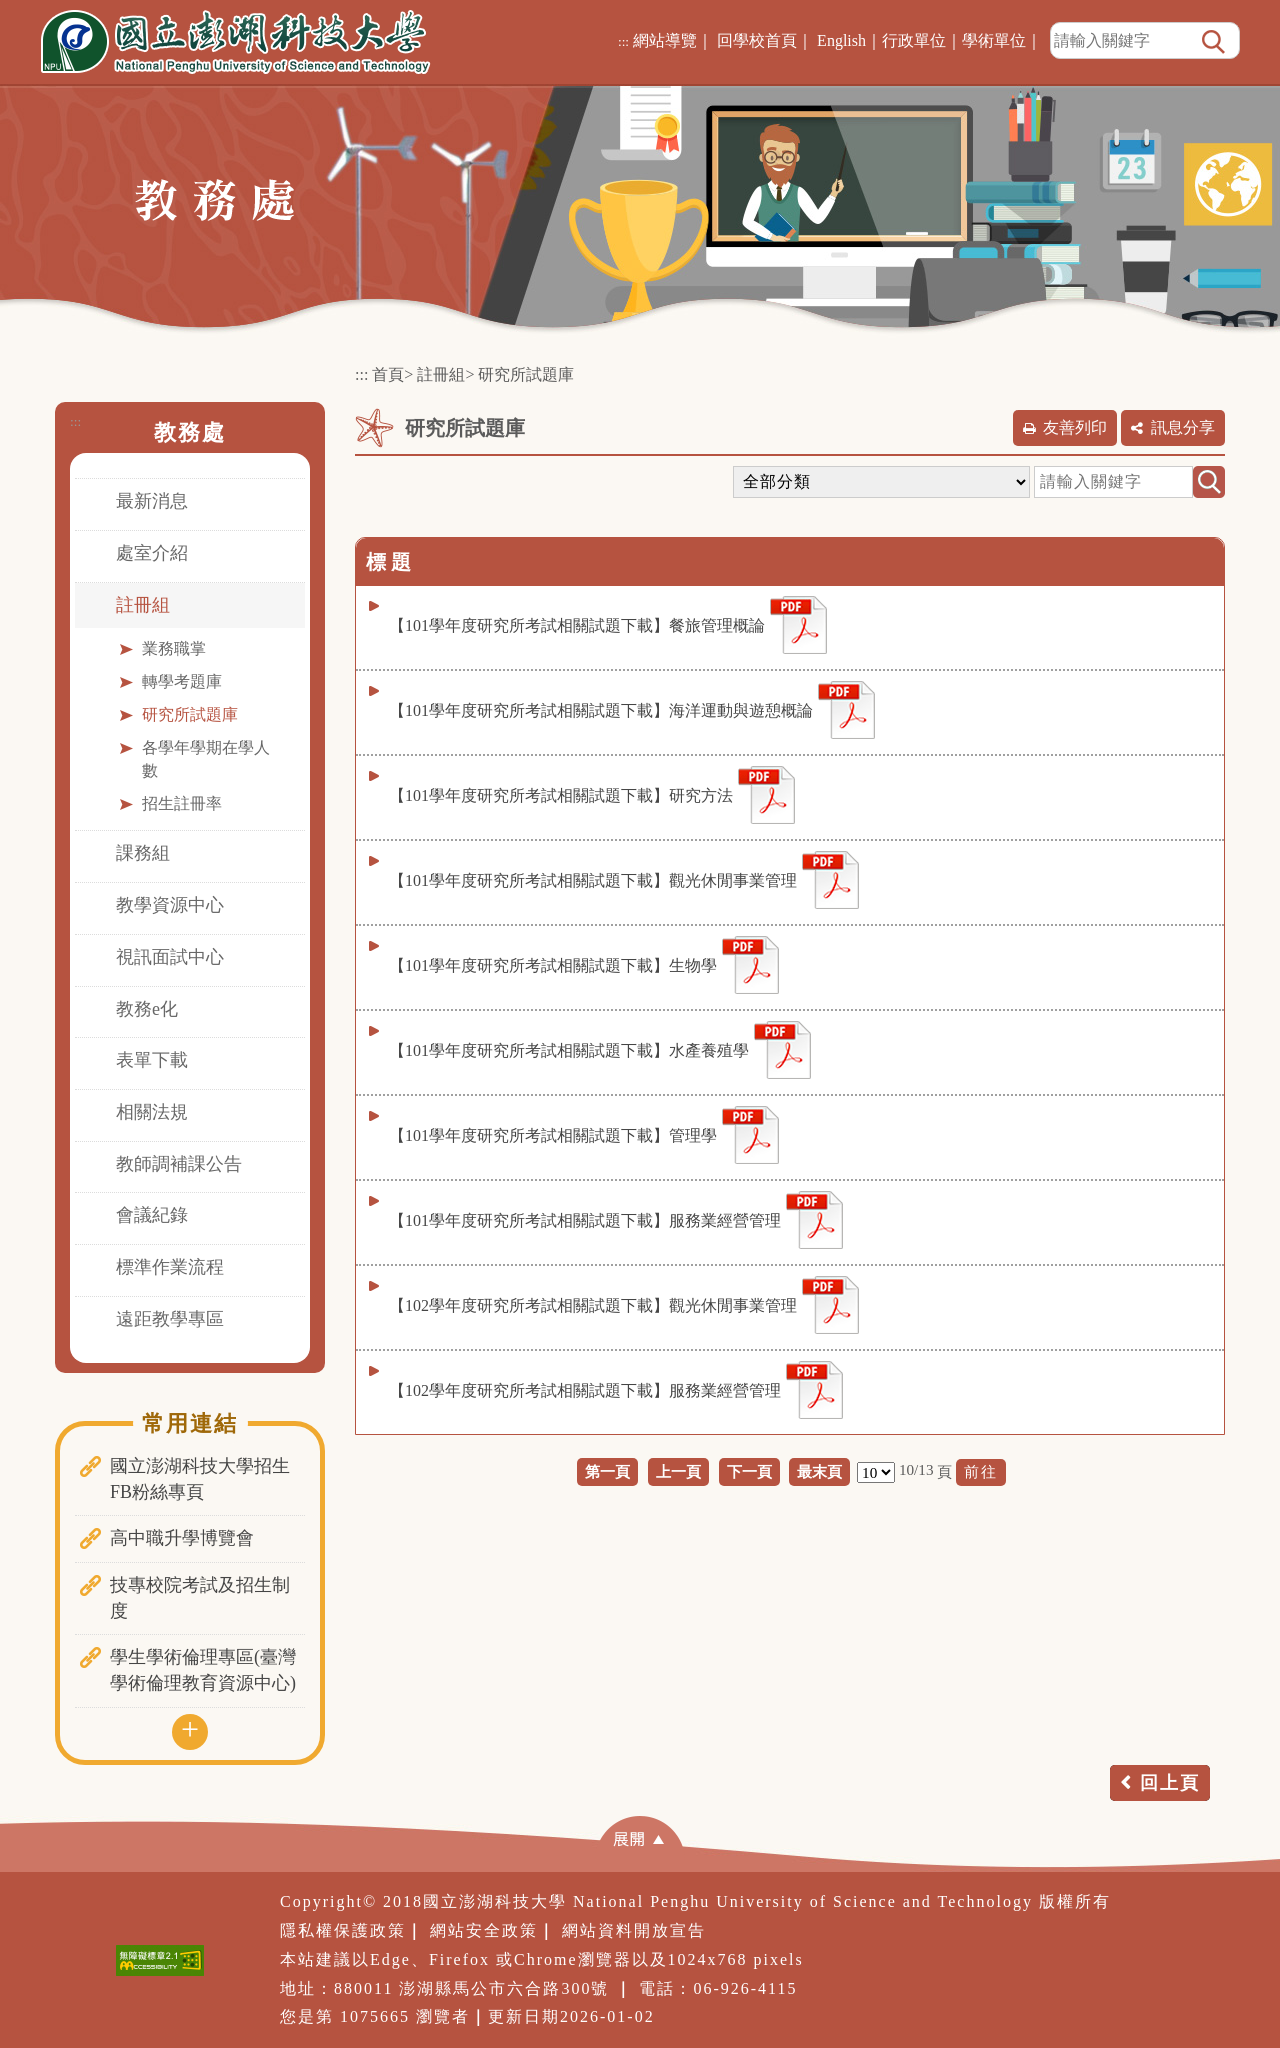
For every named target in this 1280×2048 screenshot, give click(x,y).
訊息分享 (1183, 427)
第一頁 (607, 1471)
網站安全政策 (484, 1930)
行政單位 (914, 40)
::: (623, 41)
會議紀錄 (152, 1215)
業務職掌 (174, 648)
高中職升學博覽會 (182, 1538)
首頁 (388, 374)
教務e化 (147, 1009)
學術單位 (994, 40)
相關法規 (152, 1112)
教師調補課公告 (179, 1164)
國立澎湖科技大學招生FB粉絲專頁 (200, 1479)
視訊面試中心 (170, 957)
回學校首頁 (757, 40)
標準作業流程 (170, 1267)
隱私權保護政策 (343, 1930)
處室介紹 (152, 553)
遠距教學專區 (170, 1319)
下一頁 (749, 1471)
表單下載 (152, 1060)
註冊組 (143, 605)
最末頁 (819, 1471)
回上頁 (1170, 1783)
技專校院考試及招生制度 (200, 1598)
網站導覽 (665, 40)
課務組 (143, 853)
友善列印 (1075, 427)
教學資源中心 (170, 905)
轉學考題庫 (182, 681)
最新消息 (152, 501)
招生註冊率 (182, 803)
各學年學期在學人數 (206, 759)
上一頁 (678, 1471)
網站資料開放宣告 (634, 1930)
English (841, 40)
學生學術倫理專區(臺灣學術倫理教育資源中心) (203, 1670)
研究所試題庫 (190, 714)
